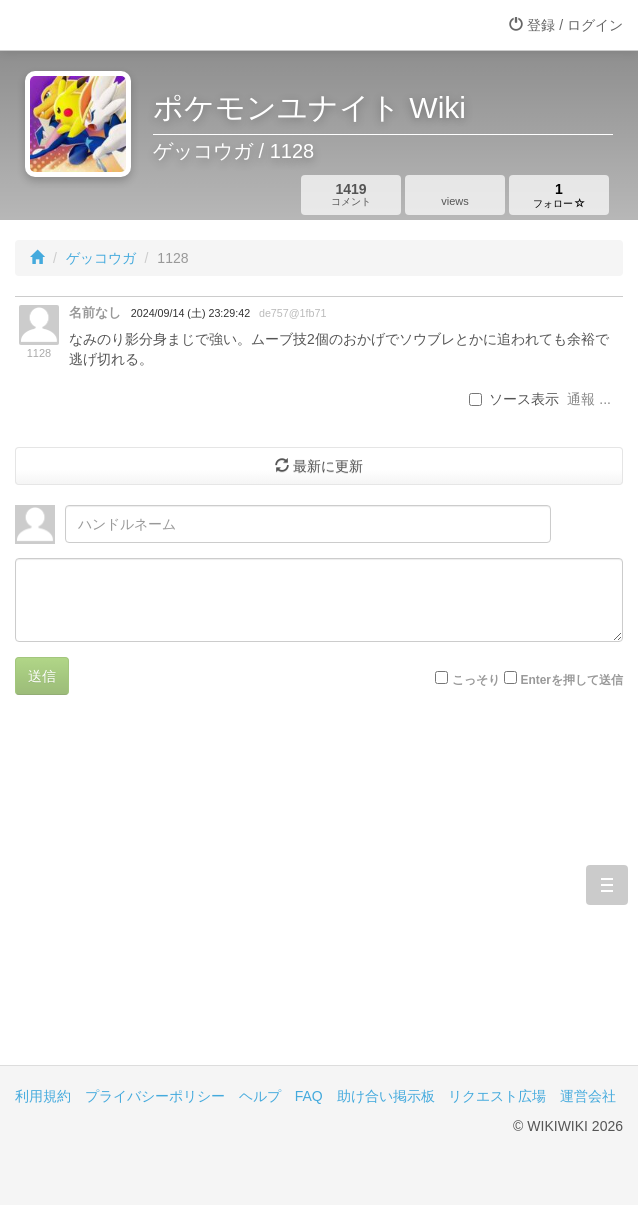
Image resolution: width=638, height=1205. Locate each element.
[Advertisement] (319, 895)
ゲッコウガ (101, 258)
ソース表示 (514, 399)
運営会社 (588, 1096)
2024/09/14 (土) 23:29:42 (190, 313)
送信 (42, 676)
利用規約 (43, 1096)
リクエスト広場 (497, 1096)
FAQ (309, 1096)
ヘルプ (260, 1096)
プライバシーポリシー (155, 1096)
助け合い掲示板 (386, 1096)
